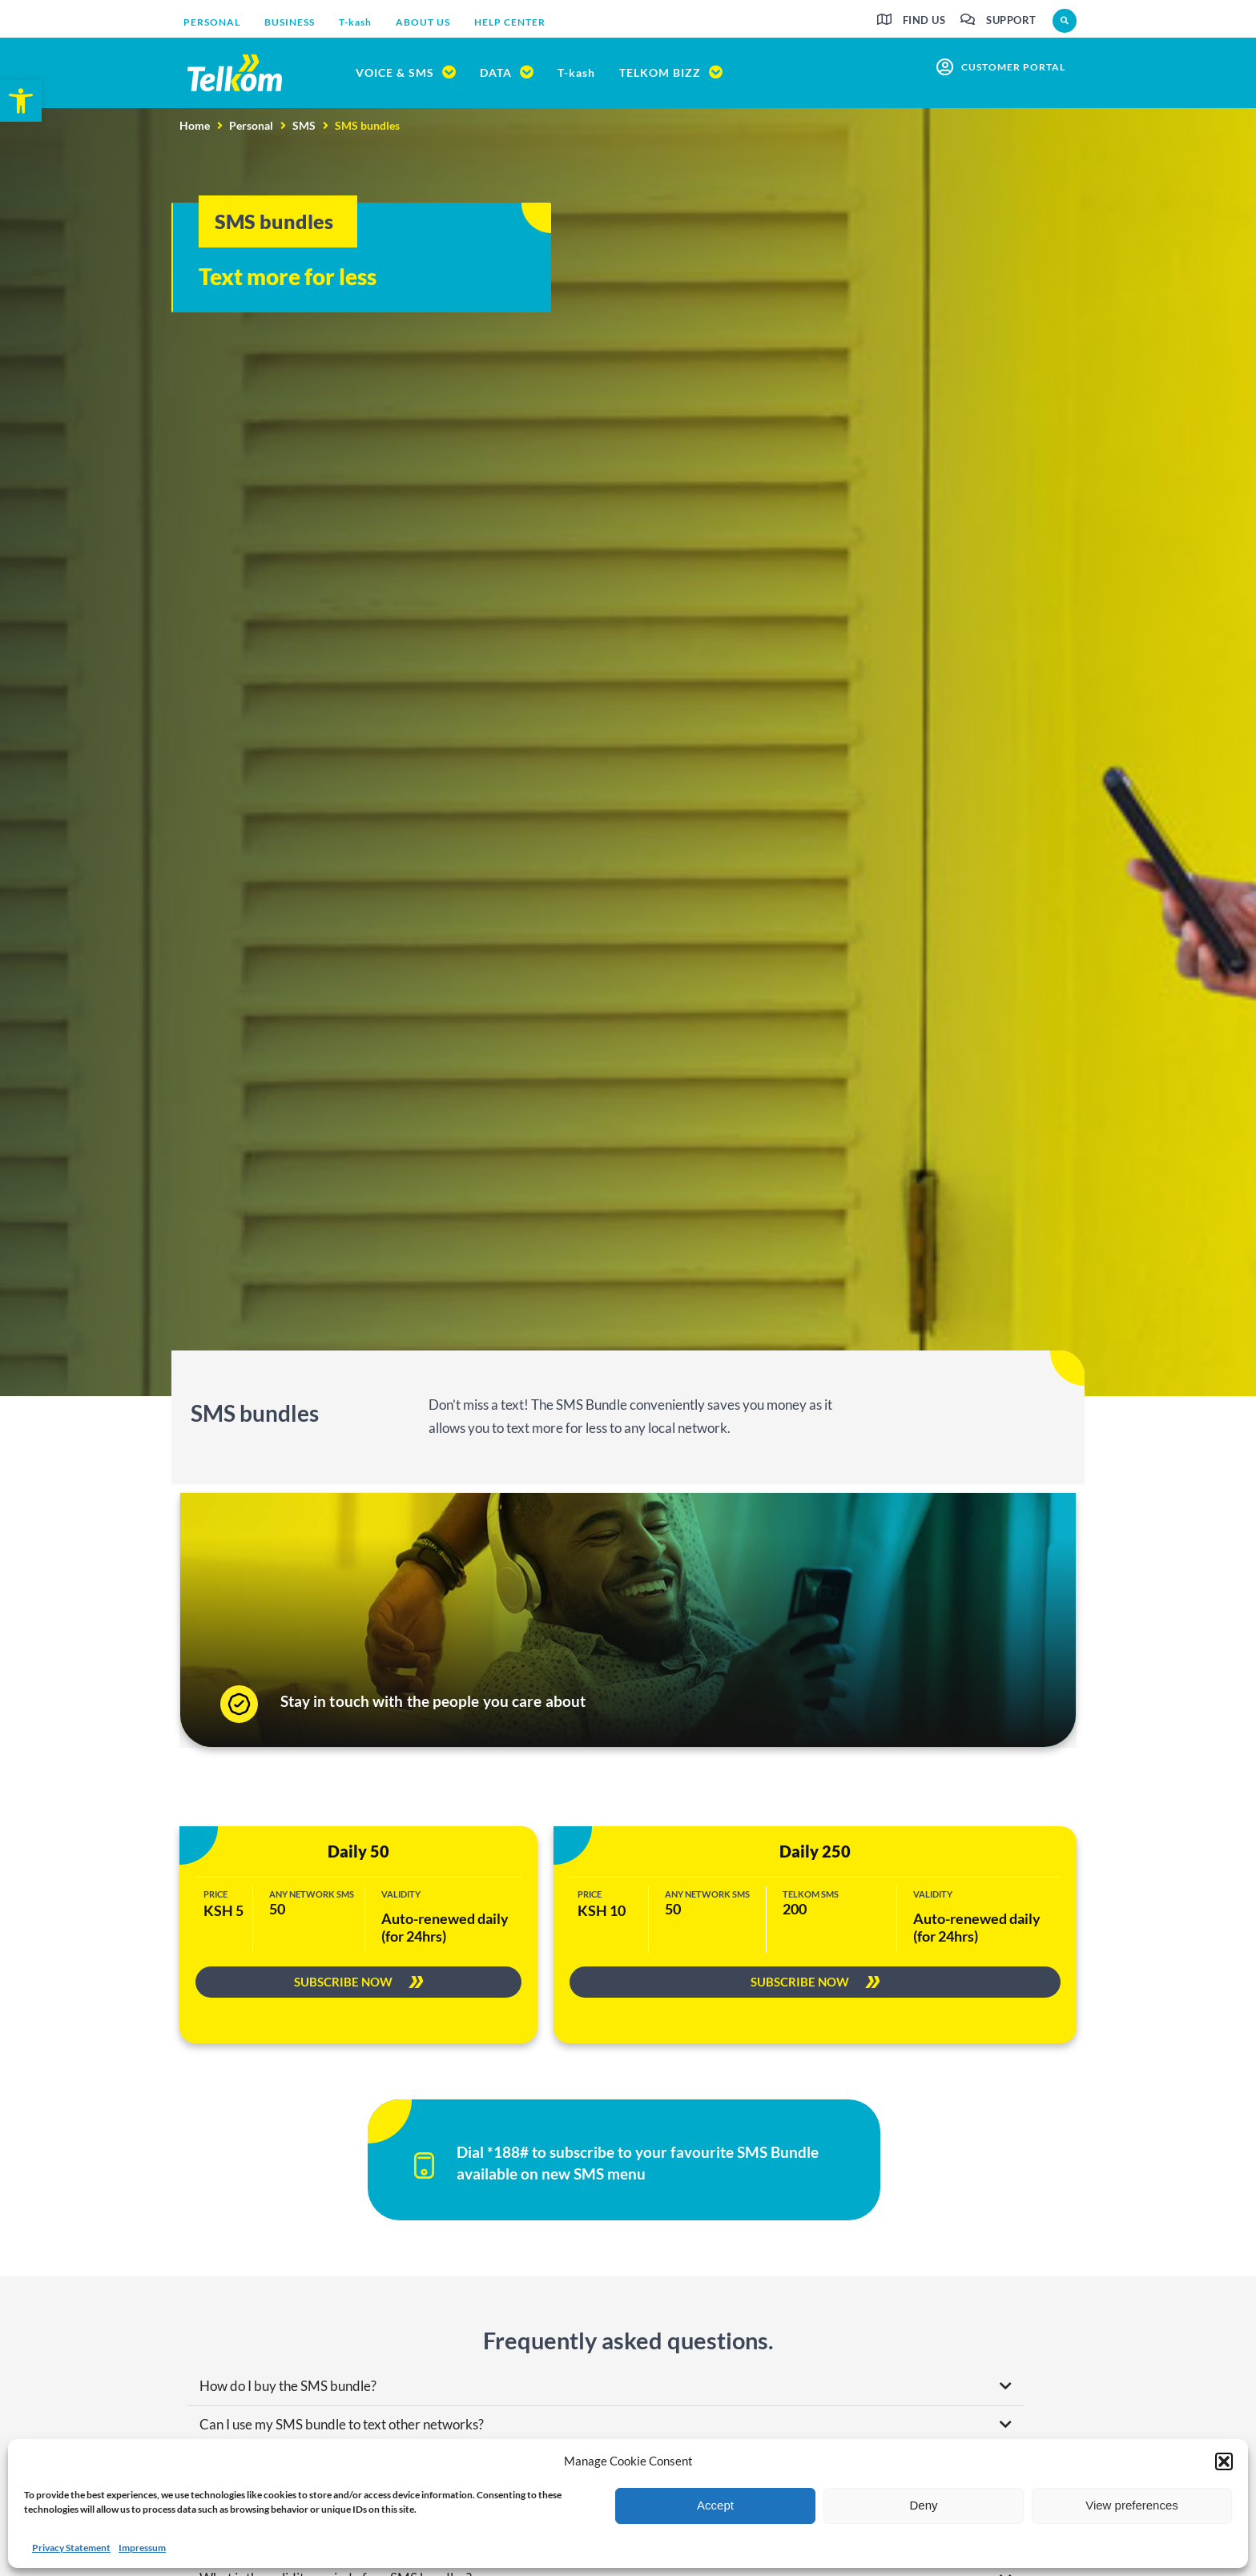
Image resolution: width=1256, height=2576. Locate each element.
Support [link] (1011, 20)
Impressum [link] (142, 2548)
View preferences (1131, 2505)
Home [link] (194, 125)
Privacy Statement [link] (71, 2548)
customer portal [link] (1013, 67)
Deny (923, 2505)
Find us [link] (924, 20)
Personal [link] (251, 125)
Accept (715, 2505)
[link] (21, 101)
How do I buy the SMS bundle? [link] (287, 2387)
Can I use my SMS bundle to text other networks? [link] (341, 2425)
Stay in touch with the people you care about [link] (433, 1701)
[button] (1224, 2461)
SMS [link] (304, 125)
